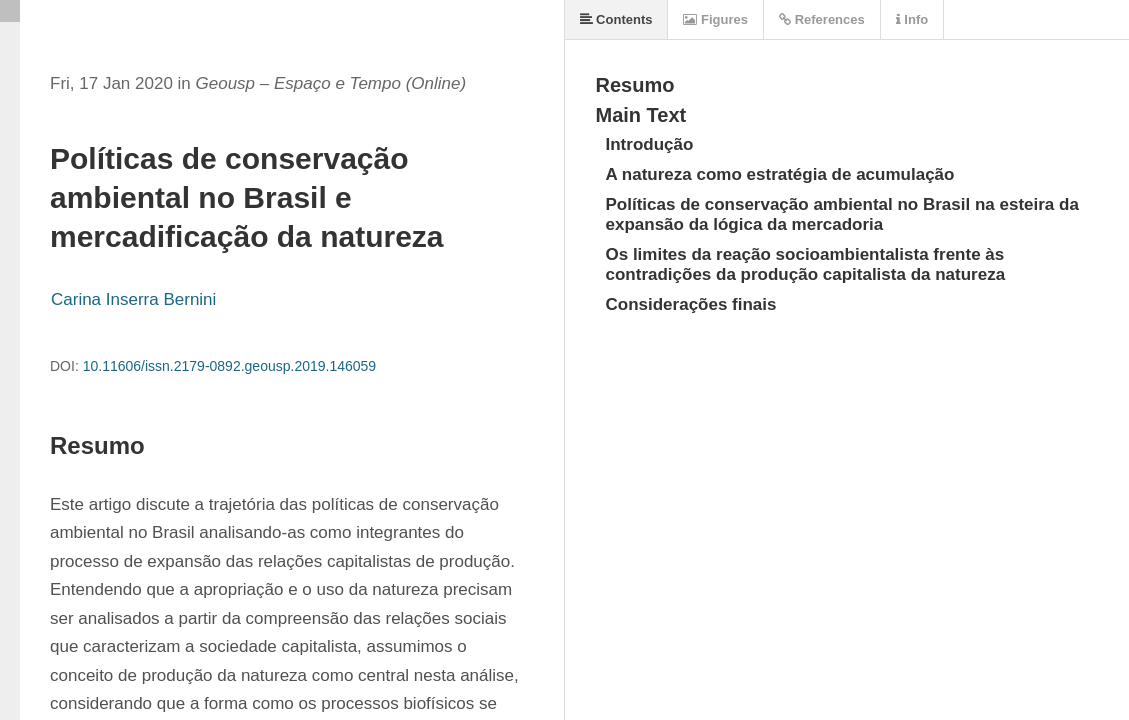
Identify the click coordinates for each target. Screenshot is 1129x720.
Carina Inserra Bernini (133, 299)
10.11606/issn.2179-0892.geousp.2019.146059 (229, 366)
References (822, 19)
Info (912, 19)
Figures (715, 19)
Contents (616, 19)
